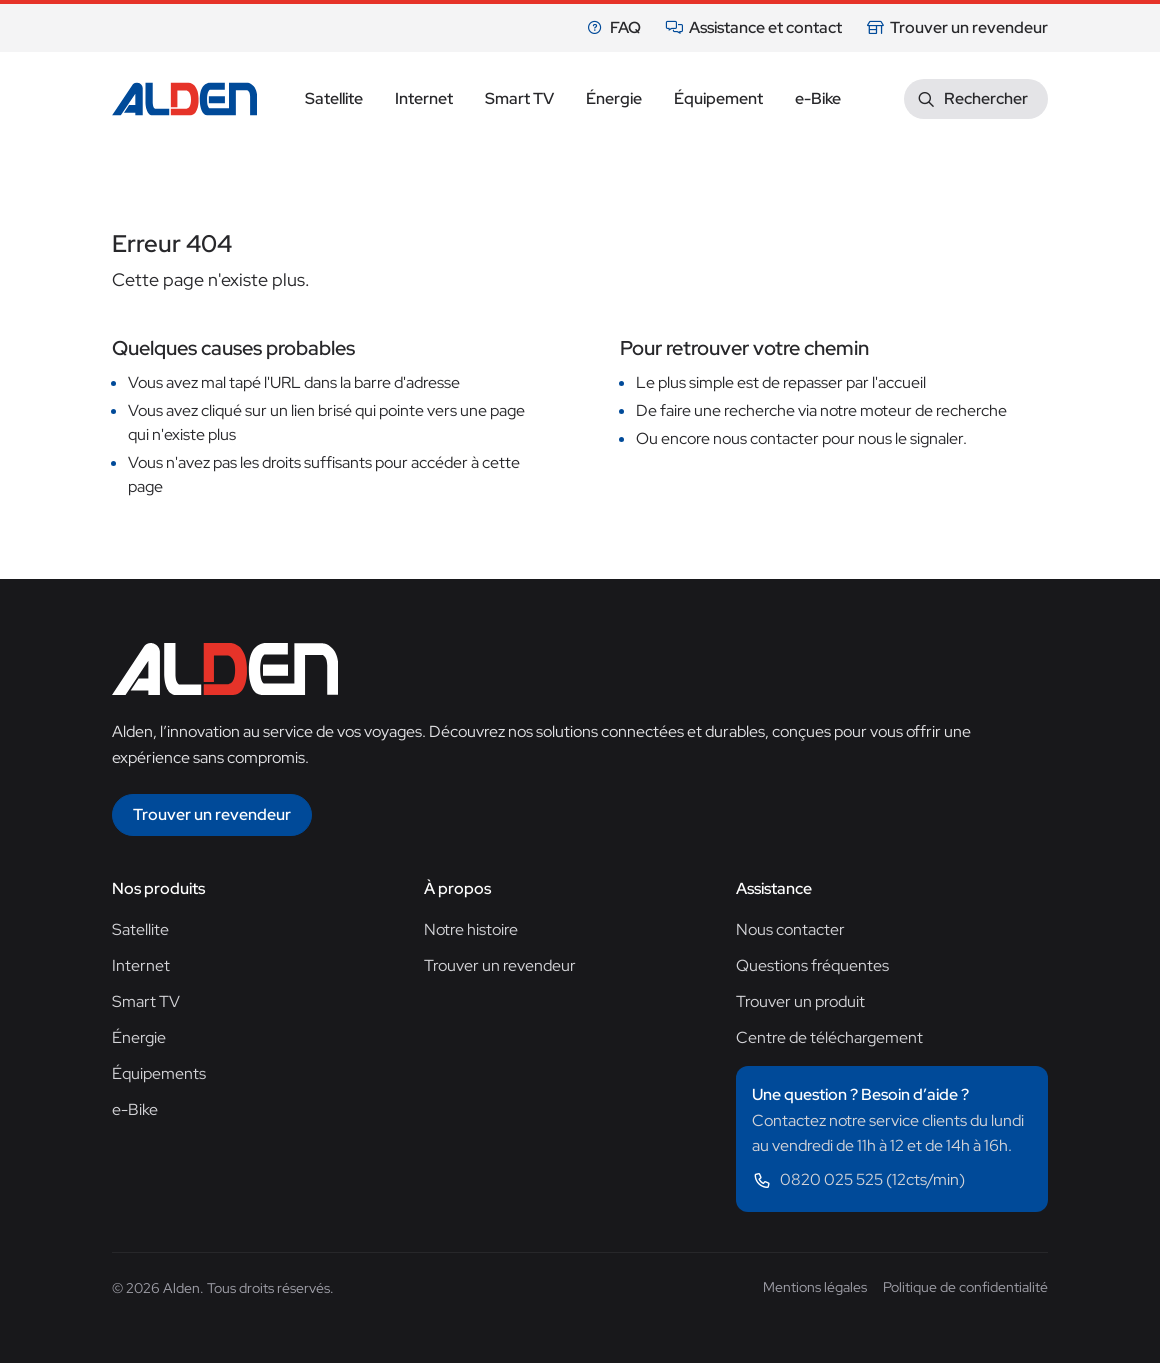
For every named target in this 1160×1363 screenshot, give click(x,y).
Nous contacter (790, 929)
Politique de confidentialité (965, 1287)
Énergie (139, 1037)
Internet (141, 965)
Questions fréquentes (812, 965)
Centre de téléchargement (829, 1037)
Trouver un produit (800, 1001)
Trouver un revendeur (957, 27)
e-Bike (135, 1109)
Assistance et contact (753, 27)
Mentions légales (815, 1287)
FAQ (613, 27)
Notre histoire (471, 929)
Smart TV (146, 1001)
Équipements (159, 1073)
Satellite (140, 929)
